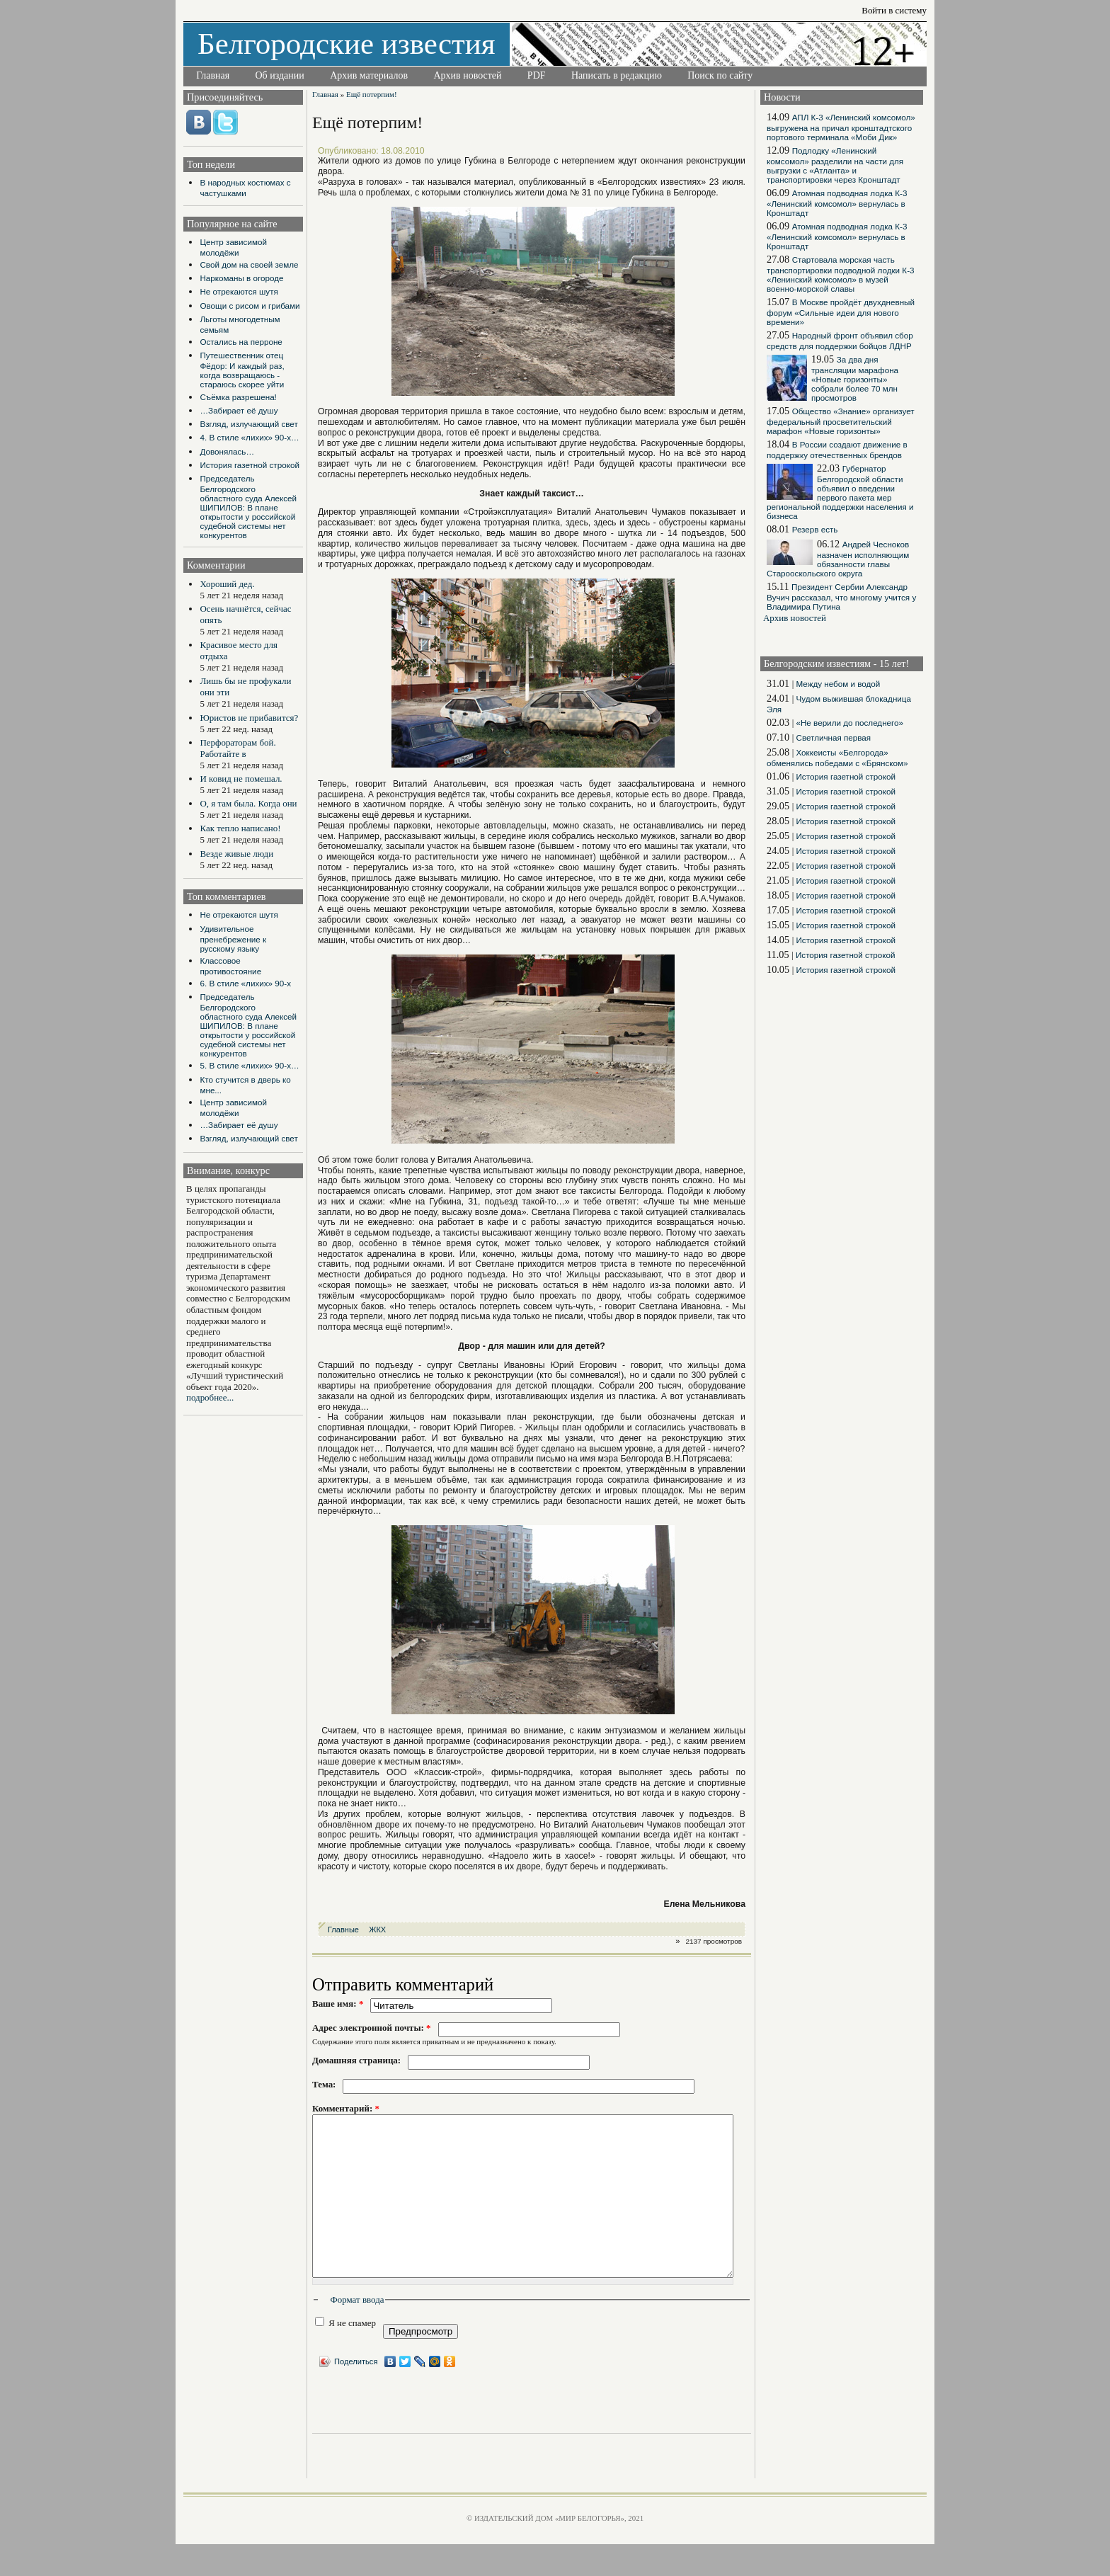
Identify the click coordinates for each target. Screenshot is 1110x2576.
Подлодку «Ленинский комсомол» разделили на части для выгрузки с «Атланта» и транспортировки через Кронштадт (835, 165)
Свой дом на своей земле (249, 264)
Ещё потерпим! (371, 94)
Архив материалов (369, 75)
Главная (212, 75)
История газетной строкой (249, 464)
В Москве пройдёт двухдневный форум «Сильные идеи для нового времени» (841, 311)
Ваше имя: (337, 2003)
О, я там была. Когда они (248, 803)
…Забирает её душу (239, 410)
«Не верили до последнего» (849, 722)
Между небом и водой (838, 683)
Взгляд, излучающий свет (248, 423)
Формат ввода (357, 2331)
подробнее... (210, 1397)
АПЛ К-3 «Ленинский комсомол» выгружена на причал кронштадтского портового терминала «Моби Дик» (841, 127)
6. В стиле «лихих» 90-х (245, 983)
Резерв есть (815, 529)
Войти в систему (894, 10)
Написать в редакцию (616, 75)
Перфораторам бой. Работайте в (237, 748)
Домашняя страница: (356, 2060)
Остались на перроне (241, 341)
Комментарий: (345, 2108)
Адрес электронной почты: (371, 2027)
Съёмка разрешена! (238, 396)
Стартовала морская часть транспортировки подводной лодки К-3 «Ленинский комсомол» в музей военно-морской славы (841, 274)
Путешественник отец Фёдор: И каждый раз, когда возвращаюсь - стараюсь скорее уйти (242, 370)
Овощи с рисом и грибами (249, 305)
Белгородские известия (347, 43)
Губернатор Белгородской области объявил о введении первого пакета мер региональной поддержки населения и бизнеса (840, 492)
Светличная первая (833, 737)
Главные (343, 1929)
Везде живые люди (236, 853)
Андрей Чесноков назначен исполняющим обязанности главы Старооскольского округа (838, 559)
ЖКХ (377, 1929)
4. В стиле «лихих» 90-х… (249, 437)
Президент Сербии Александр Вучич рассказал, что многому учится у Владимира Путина (841, 596)
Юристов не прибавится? (249, 717)
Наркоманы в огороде (241, 278)
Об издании (280, 75)
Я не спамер (345, 2354)
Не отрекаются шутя (239, 291)
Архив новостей (467, 75)
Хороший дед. (227, 584)
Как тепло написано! (240, 828)
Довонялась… (227, 451)
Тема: (324, 2084)
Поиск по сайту (720, 75)
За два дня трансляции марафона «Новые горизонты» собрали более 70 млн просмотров (854, 378)
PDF (536, 75)
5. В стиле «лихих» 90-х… (249, 1065)
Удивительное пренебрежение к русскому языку (233, 938)
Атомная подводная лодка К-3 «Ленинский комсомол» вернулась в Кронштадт (837, 202)
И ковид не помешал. (241, 778)
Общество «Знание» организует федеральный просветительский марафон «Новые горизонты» (841, 420)
